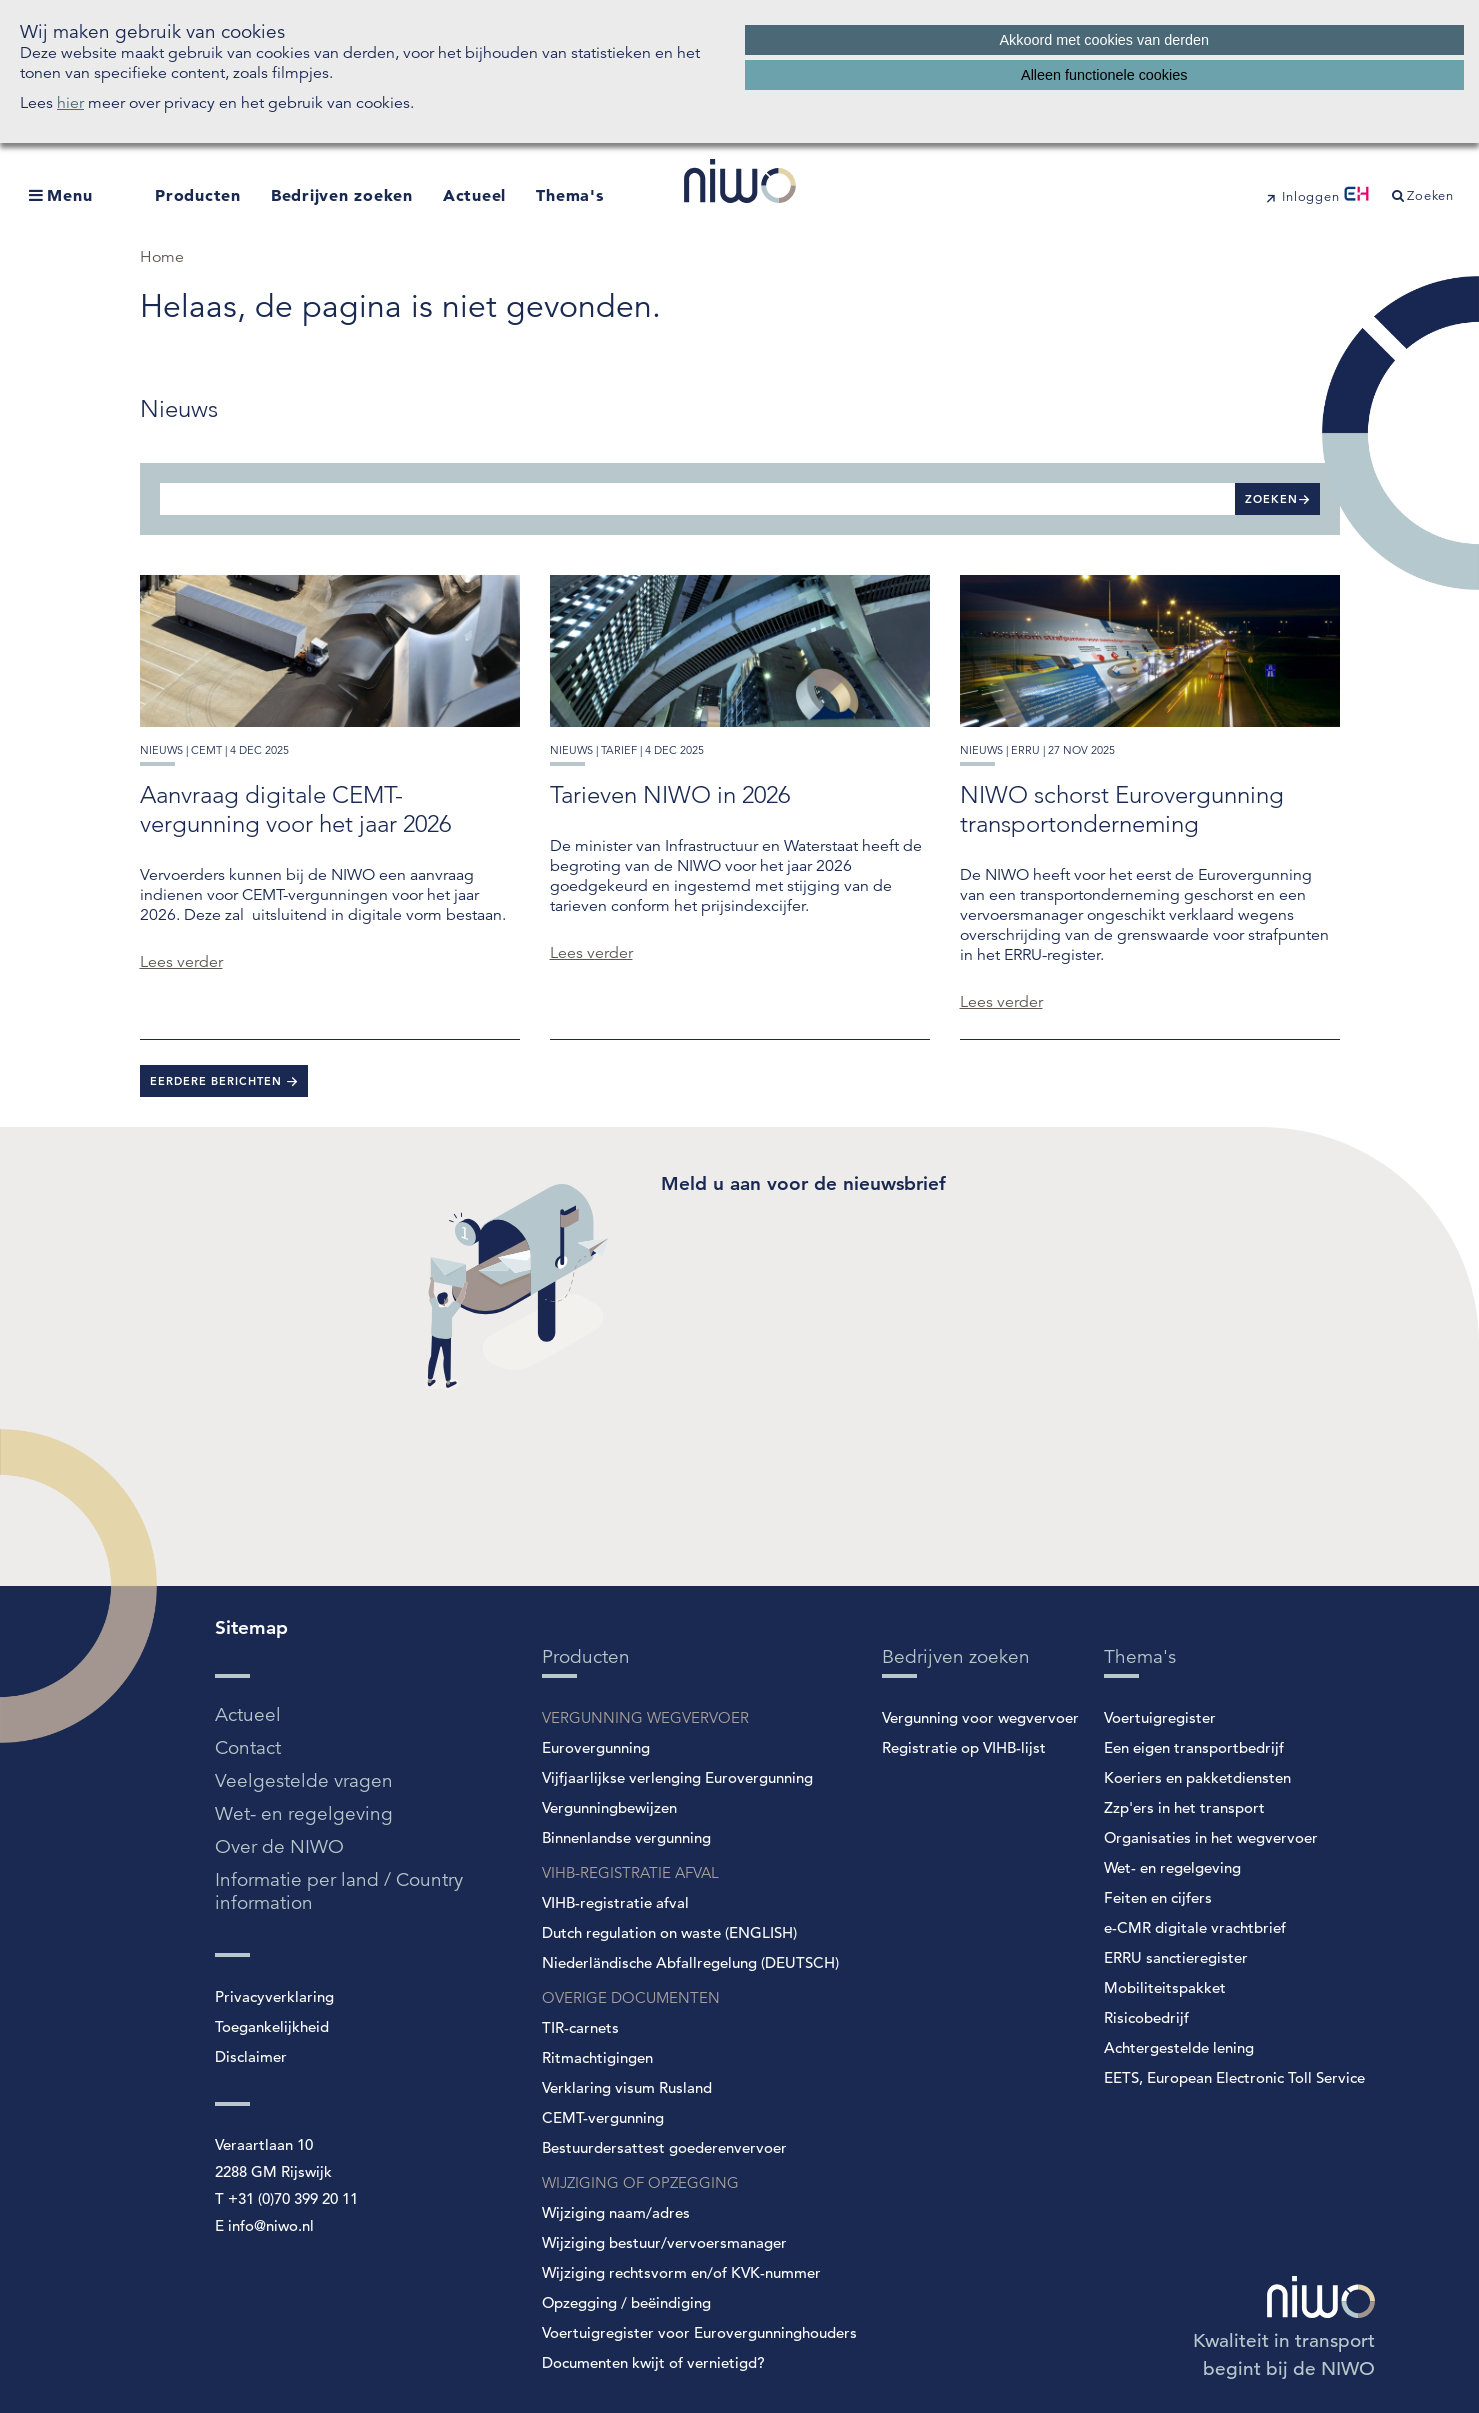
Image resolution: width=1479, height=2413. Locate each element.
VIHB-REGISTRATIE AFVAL (630, 1872)
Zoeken (1271, 499)
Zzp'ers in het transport (1184, 1807)
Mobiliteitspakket (1165, 1987)
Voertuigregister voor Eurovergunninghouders (699, 2332)
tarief (619, 750)
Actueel (474, 195)
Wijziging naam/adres (616, 2212)
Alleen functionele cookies (1104, 75)
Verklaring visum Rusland (627, 2087)
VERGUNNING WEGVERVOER (645, 1717)
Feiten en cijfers (1158, 1897)
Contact (248, 1747)
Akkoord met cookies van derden (1104, 40)
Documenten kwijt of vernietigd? (653, 2362)
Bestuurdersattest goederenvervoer (664, 2147)
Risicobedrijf (1146, 2017)
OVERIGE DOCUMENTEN (631, 1997)
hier (70, 103)
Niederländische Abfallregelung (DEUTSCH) (690, 1962)
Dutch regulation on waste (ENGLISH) (669, 1932)
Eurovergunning (596, 1747)
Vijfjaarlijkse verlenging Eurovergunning (677, 1777)
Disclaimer (251, 2056)
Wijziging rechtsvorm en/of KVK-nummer (681, 2272)
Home (162, 257)
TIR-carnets (580, 2027)
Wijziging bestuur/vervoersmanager (664, 2242)
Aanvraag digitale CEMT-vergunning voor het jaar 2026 (295, 809)
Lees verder (181, 962)
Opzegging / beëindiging (626, 2302)
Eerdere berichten (218, 1081)
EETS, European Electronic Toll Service (1234, 2077)
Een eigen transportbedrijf (1194, 1747)
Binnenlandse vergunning (626, 1837)
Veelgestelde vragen (304, 1780)
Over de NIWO (279, 1846)
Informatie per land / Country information (339, 1891)
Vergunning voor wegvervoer (980, 1717)
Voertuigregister (1160, 1717)
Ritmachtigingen (597, 2057)
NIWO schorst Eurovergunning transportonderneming (1122, 809)
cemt (206, 750)
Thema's (569, 195)
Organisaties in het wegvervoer (1211, 1837)
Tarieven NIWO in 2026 (670, 794)
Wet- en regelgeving (304, 1813)
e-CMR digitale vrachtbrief (1195, 1927)
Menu (69, 195)
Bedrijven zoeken (342, 195)
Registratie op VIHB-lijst (964, 1747)
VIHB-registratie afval (615, 1902)
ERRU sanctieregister (1176, 1957)
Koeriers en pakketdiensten (1197, 1777)
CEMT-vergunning (603, 2117)
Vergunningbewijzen (609, 1807)
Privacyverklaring (274, 1996)
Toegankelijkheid (272, 2026)
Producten (198, 195)
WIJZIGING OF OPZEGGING (640, 2182)
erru (1025, 750)
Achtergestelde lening (1179, 2047)
